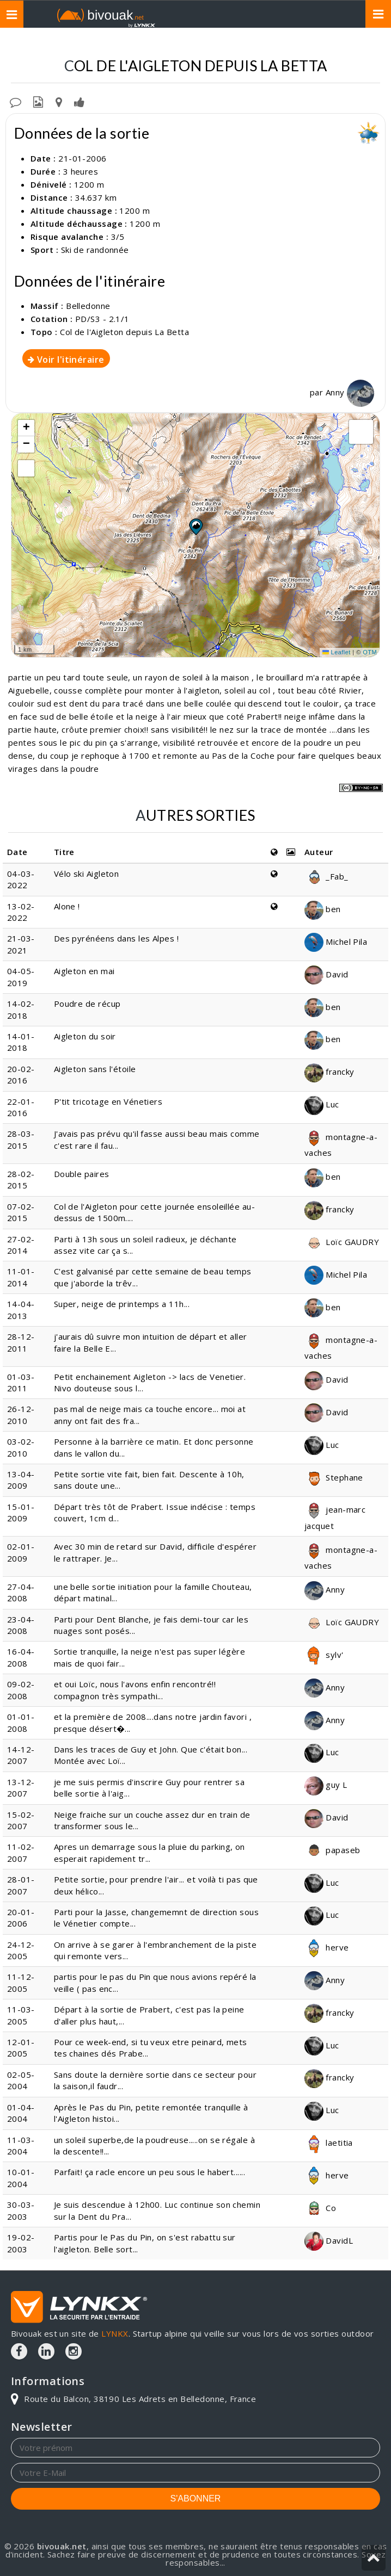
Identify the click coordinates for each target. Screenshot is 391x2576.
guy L (325, 1784)
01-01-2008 (21, 1722)
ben (322, 908)
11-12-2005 (21, 1982)
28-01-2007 (21, 1885)
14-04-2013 (21, 1309)
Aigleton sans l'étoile (95, 1068)
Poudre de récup (87, 1003)
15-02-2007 (21, 1820)
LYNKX (114, 2333)
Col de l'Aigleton (252, 44)
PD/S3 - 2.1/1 (102, 318)
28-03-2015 (21, 1139)
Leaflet (336, 652)
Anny (350, 392)
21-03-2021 (21, 944)
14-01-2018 (21, 1042)
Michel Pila (335, 941)
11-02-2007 (21, 1852)
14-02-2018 (21, 1009)
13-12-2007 (21, 1787)
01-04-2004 (21, 2113)
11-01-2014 (21, 1277)
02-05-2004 (21, 2080)
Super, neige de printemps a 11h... (122, 1303)
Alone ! (67, 906)
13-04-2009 (21, 1480)
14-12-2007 (21, 1755)
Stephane (333, 1477)
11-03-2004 (21, 2145)
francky (329, 1071)
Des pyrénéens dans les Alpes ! (116, 938)
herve (326, 1947)
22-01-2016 (21, 1107)
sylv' (324, 1654)
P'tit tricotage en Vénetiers (108, 1101)
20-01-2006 (21, 1917)
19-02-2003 (21, 2243)
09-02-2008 (21, 1690)
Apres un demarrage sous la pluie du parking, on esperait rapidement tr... (149, 1852)
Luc (321, 1104)
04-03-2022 (21, 879)
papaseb (332, 1849)
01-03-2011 (21, 1382)
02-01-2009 (21, 1552)
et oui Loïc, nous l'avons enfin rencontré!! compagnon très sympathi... (135, 1690)
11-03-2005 (21, 2015)
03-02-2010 (21, 1447)
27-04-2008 (21, 1592)
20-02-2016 (21, 1074)
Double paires (81, 1173)
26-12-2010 (21, 1414)
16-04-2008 (21, 1657)
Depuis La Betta (337, 44)
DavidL (328, 2240)
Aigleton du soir (85, 1036)
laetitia (328, 2142)
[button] (195, 526)
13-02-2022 (21, 912)
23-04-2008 (21, 1625)
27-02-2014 (21, 1245)
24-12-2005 (21, 1950)
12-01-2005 (21, 2047)
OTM (370, 652)
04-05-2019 (21, 976)
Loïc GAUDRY (341, 1241)
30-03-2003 (21, 2210)
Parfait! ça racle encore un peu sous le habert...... (149, 2171)
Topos (125, 44)
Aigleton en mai (84, 970)
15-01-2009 (21, 1512)
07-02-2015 (21, 1212)
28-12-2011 (21, 1342)
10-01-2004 (21, 2177)
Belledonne (177, 44)
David (326, 974)
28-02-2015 (21, 1179)
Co (320, 2207)
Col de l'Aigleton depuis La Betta (124, 331)
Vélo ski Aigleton (86, 873)
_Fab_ (326, 876)
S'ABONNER (195, 2498)
